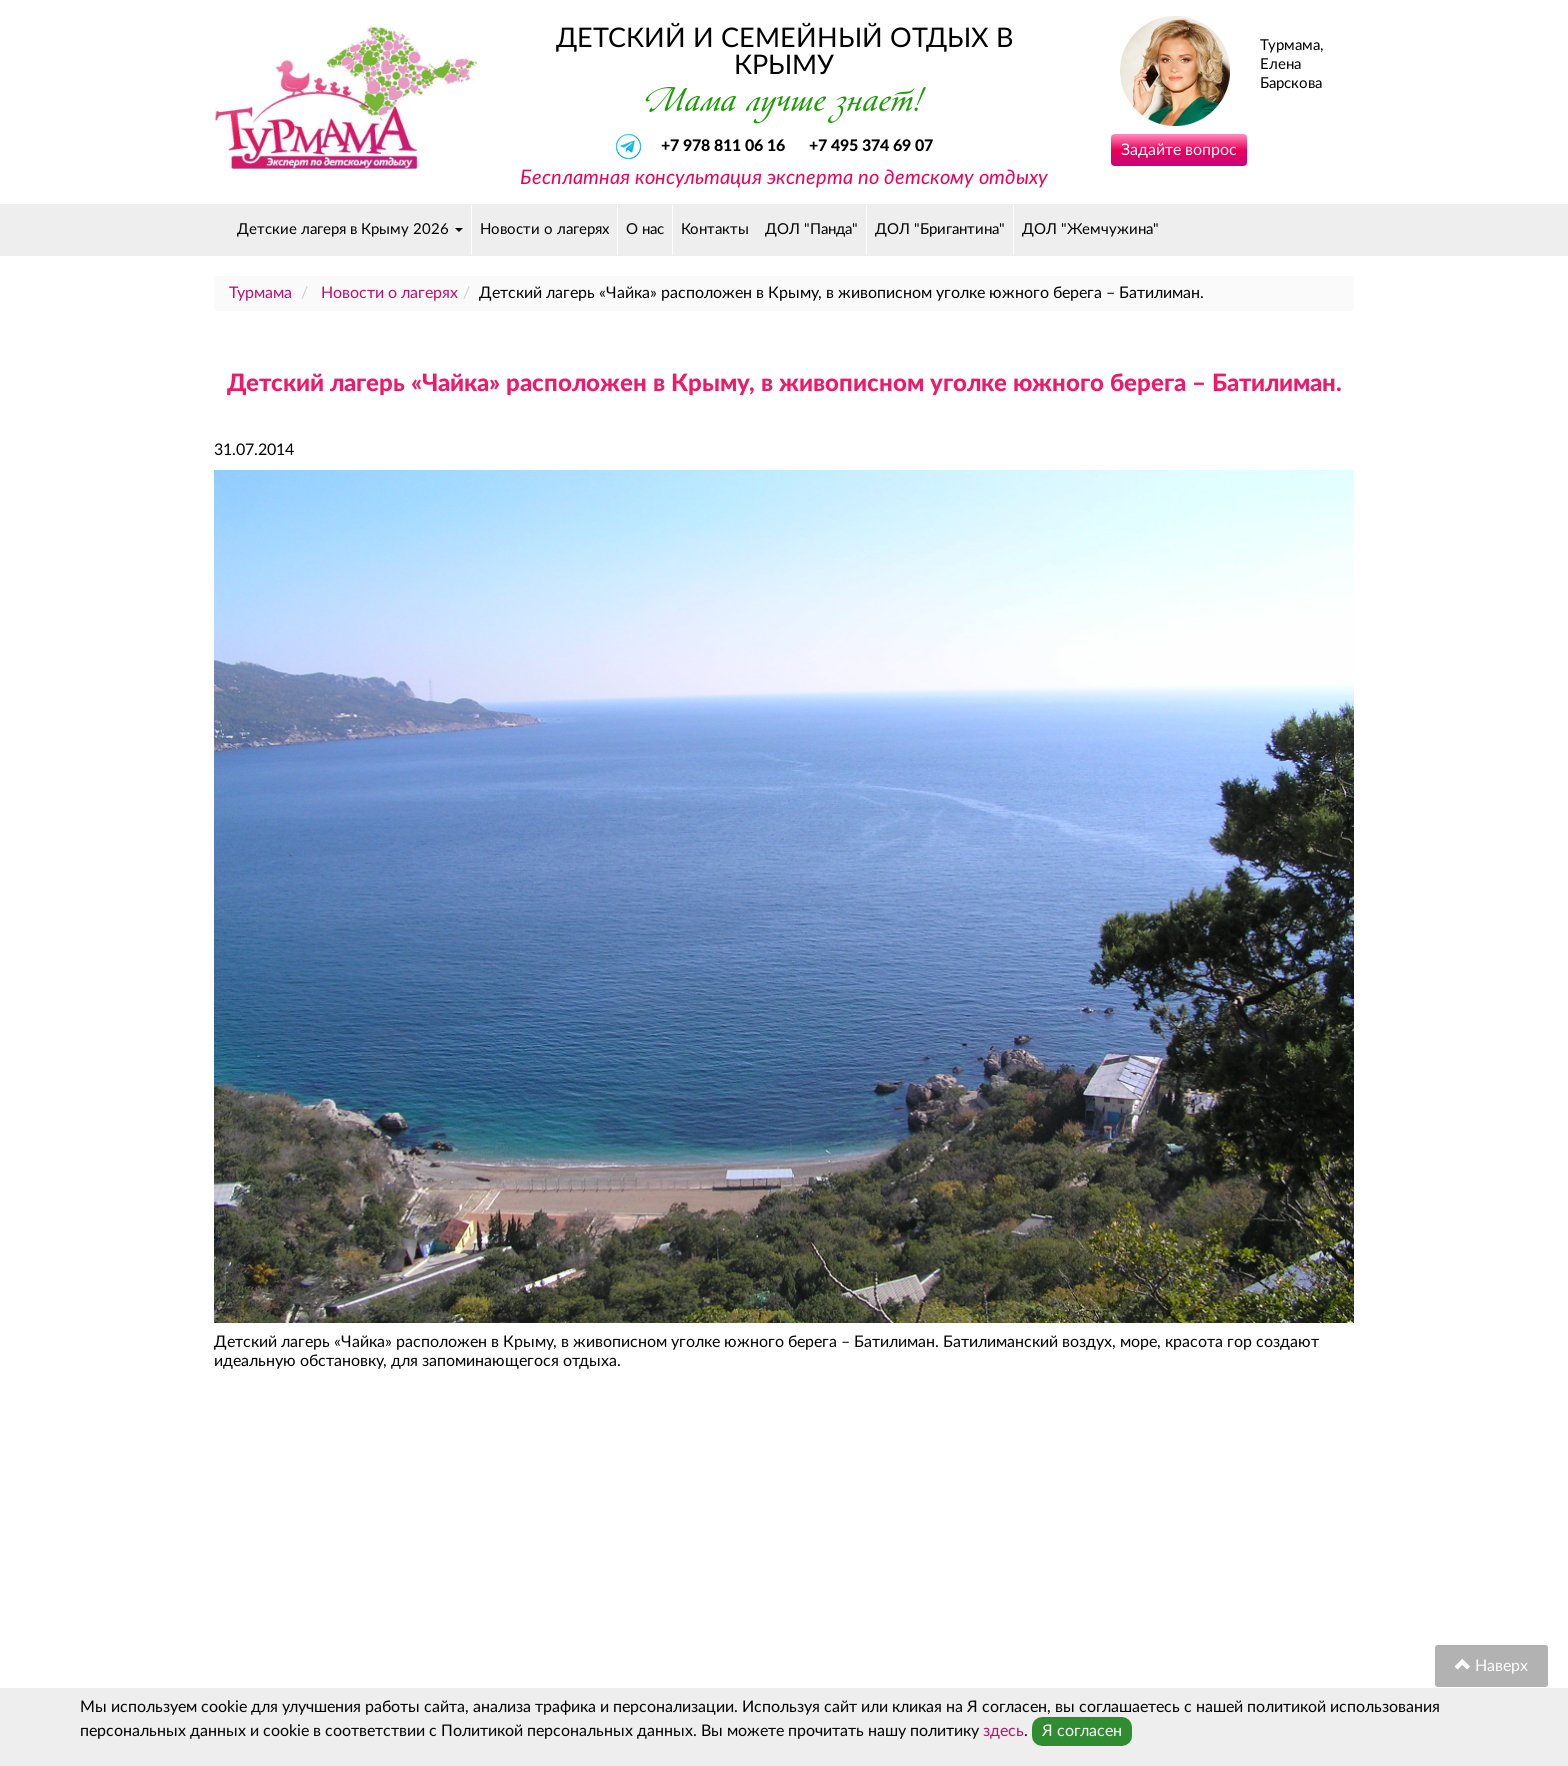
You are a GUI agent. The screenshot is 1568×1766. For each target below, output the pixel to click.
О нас (645, 229)
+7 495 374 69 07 (871, 146)
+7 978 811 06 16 (725, 146)
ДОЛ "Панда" (811, 229)
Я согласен (1082, 1731)
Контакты (715, 229)
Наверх (1491, 1665)
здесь (1003, 1731)
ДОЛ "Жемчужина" (1090, 229)
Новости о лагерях (544, 229)
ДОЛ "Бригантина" (940, 229)
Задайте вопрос (1179, 150)
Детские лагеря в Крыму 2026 (350, 229)
